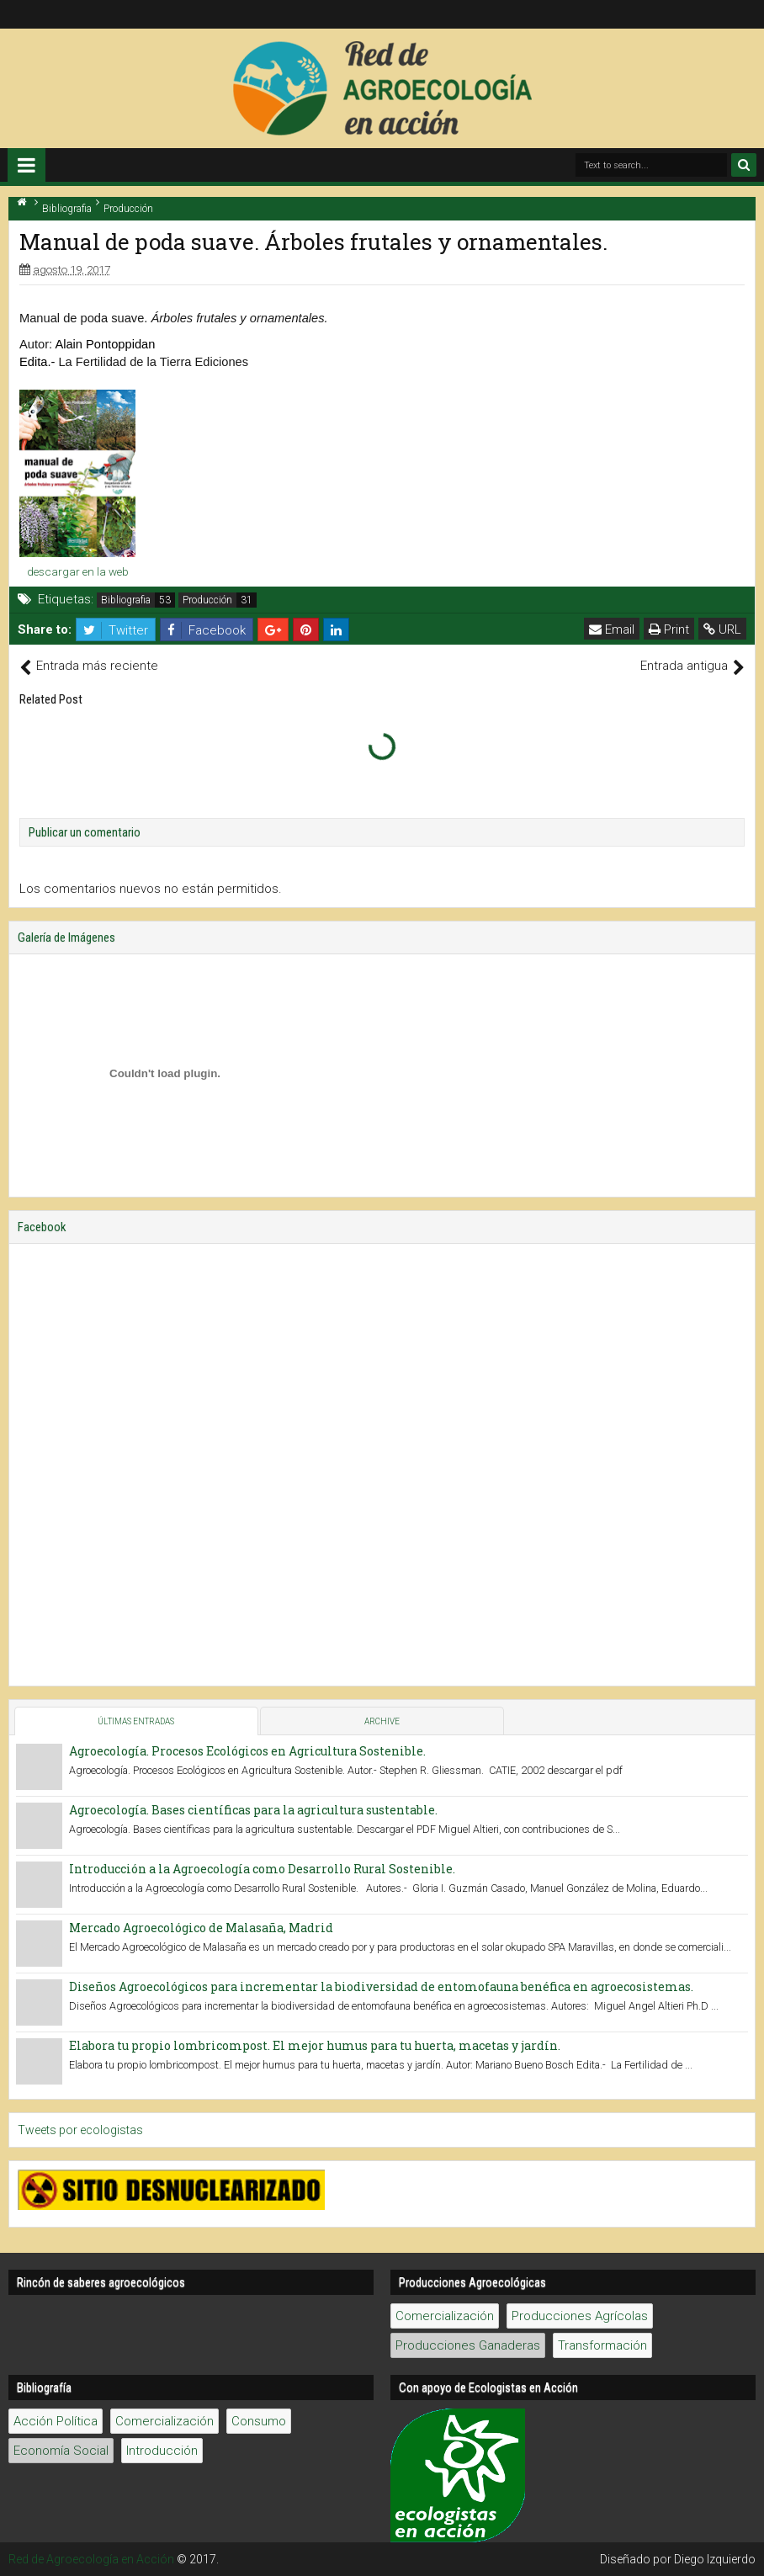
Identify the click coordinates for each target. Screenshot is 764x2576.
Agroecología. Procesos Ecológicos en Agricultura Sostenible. (247, 1751)
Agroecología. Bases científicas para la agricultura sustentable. (253, 1810)
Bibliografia (126, 600)
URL (722, 629)
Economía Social (61, 2450)
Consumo (258, 2421)
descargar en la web (78, 571)
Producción (207, 600)
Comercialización (444, 2316)
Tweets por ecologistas (80, 2130)
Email (611, 629)
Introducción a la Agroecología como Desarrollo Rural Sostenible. (262, 1869)
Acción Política (55, 2421)
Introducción (162, 2450)
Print (669, 629)
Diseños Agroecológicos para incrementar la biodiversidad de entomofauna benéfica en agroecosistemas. (381, 1986)
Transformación (602, 2345)
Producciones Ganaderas (467, 2345)
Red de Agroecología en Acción (91, 2559)
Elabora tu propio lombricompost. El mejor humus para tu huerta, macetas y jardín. (314, 2045)
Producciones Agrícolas (580, 2316)
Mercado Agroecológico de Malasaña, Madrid (201, 1928)
